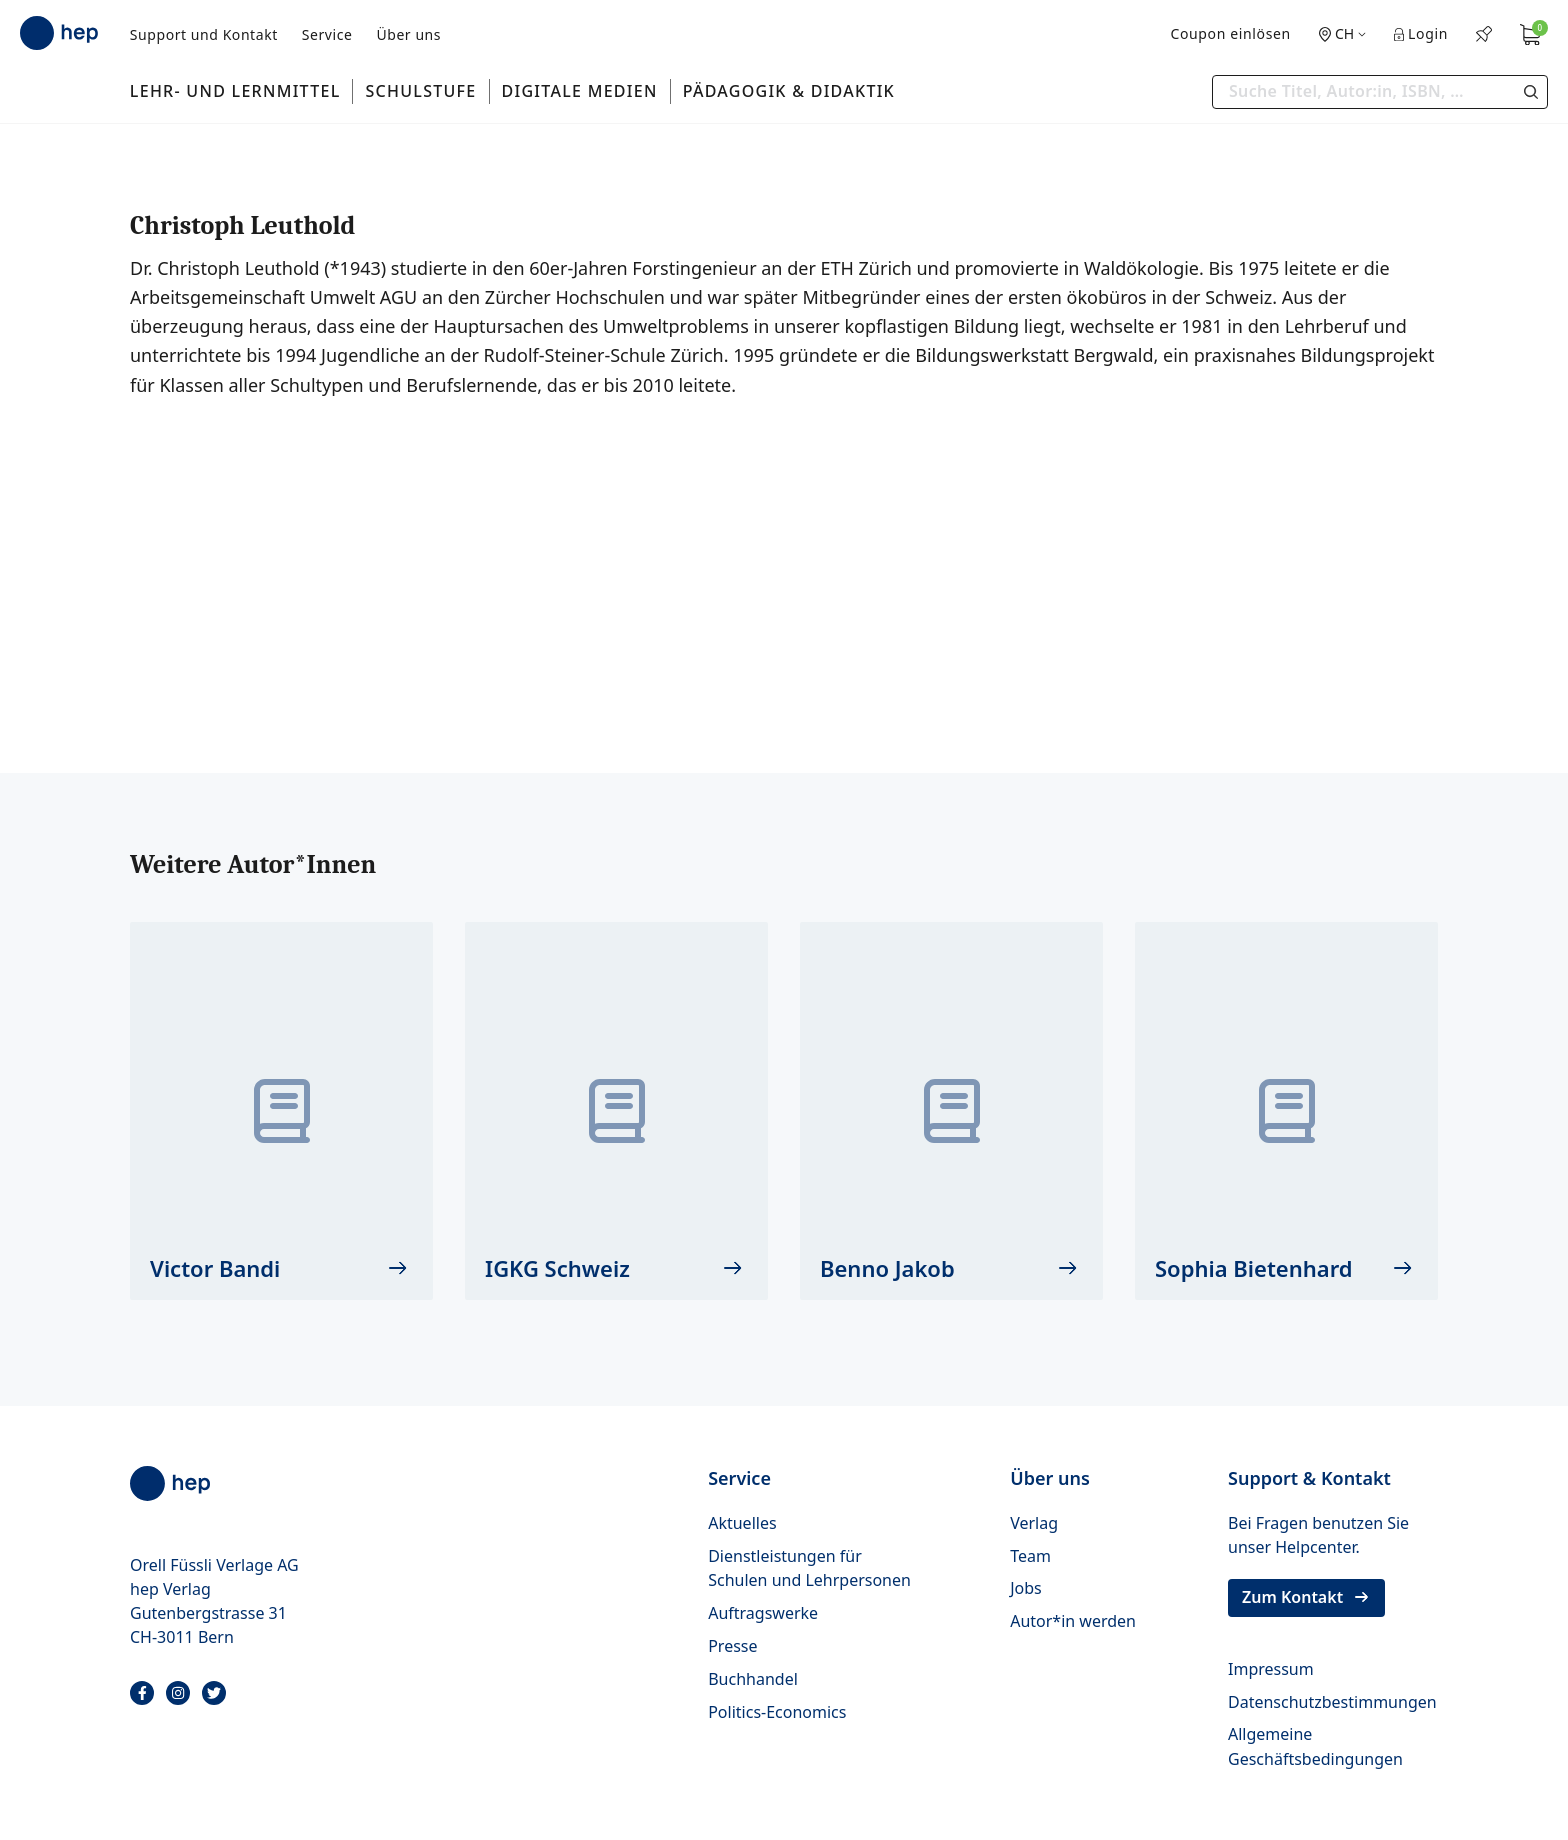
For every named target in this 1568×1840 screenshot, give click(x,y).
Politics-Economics (777, 1712)
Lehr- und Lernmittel (235, 91)
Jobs (1026, 1588)
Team (1030, 1556)
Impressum (1271, 1669)
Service (327, 34)
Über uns (408, 34)
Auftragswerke (763, 1613)
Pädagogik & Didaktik (789, 91)
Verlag (1034, 1523)
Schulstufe (420, 91)
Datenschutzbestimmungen (1332, 1702)
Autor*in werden (1073, 1621)
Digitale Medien (580, 91)
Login (1421, 33)
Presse (732, 1646)
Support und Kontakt (204, 34)
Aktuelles (742, 1523)
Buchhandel (753, 1679)
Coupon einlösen (1230, 33)
